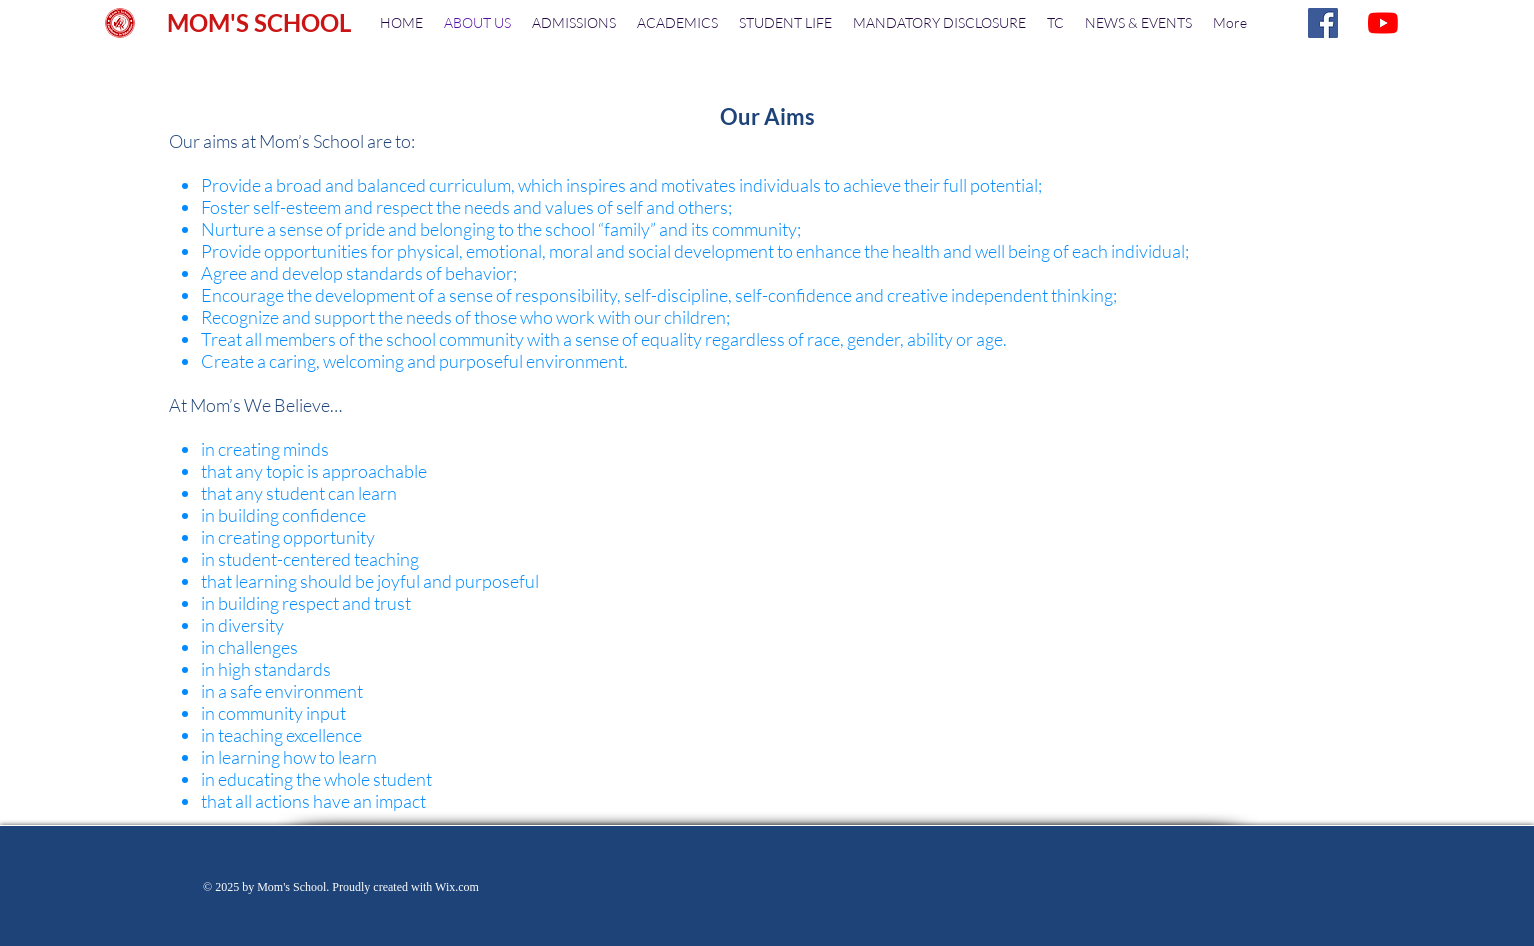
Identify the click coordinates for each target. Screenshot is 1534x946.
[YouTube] (1383, 23)
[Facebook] (1323, 23)
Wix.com (457, 887)
